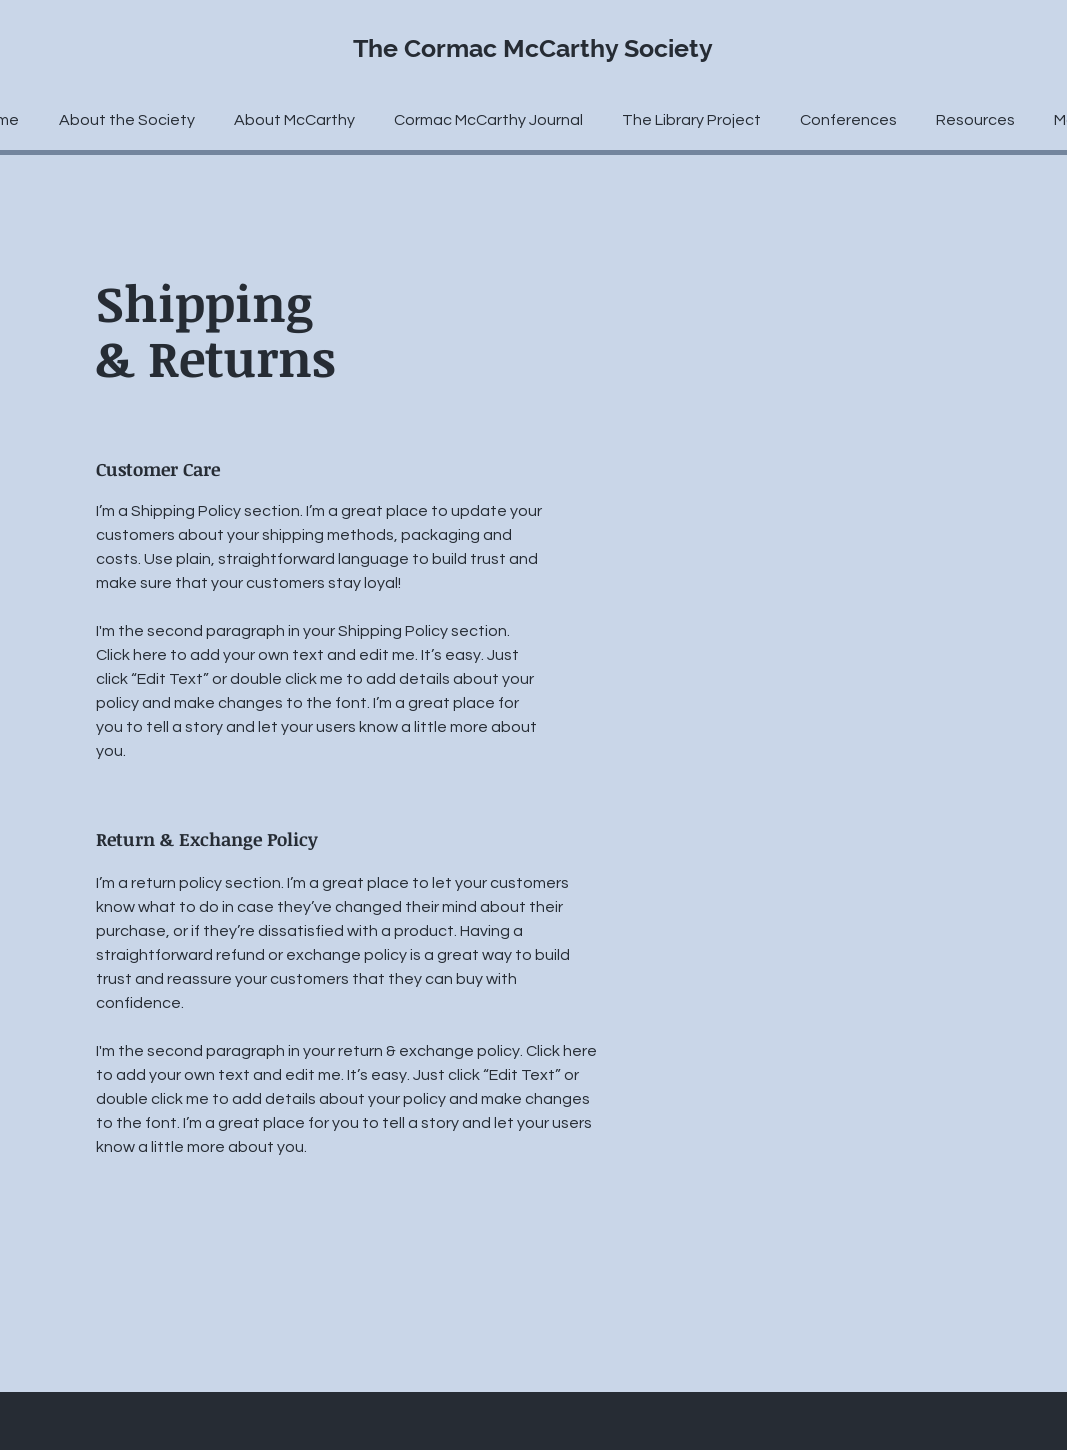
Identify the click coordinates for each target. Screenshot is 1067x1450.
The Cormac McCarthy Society (533, 48)
